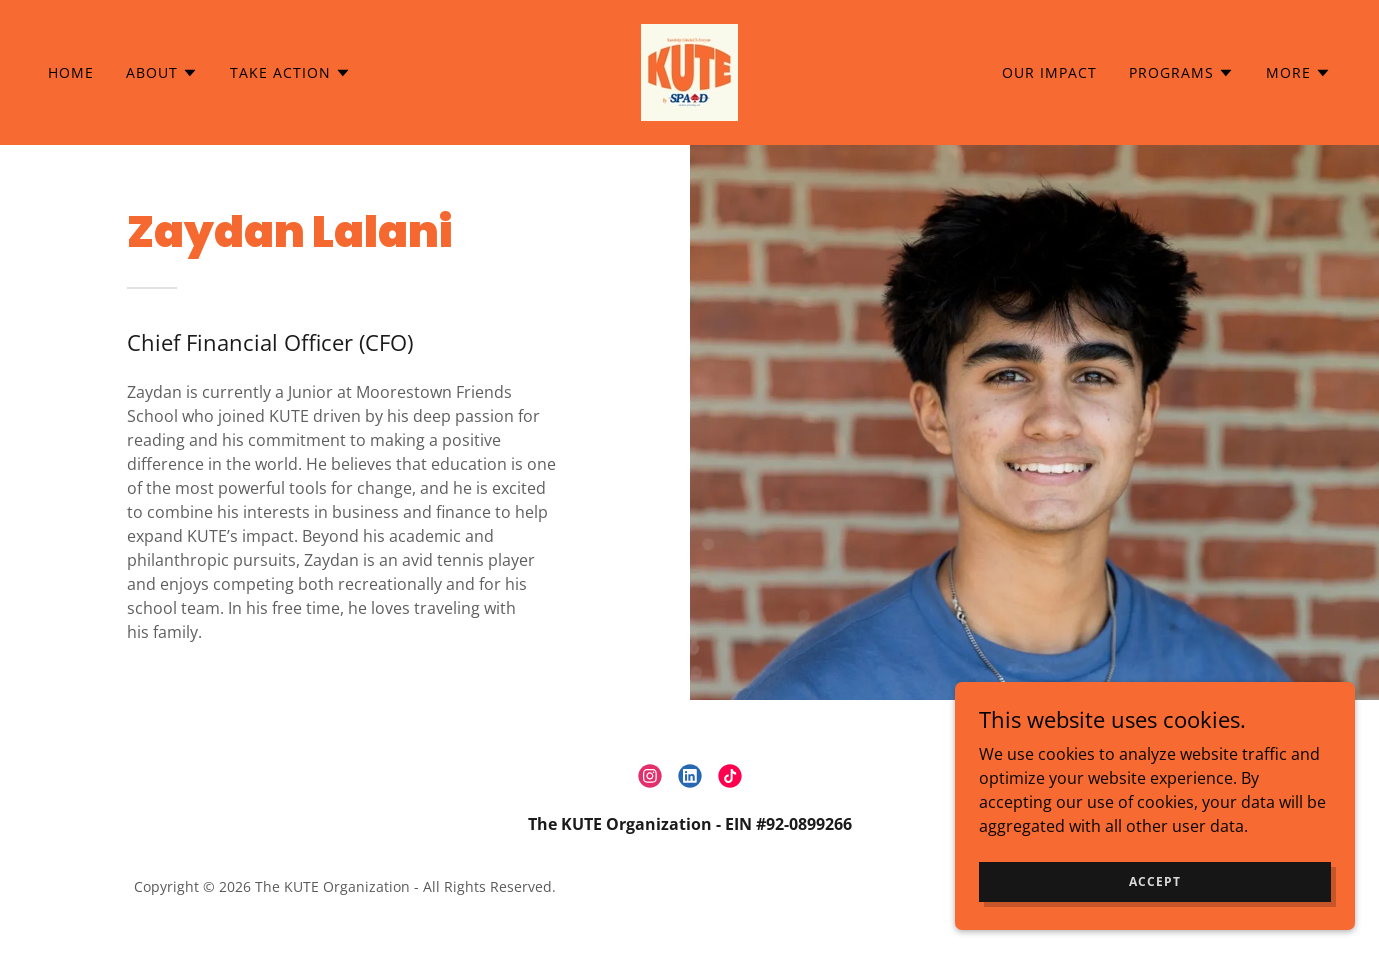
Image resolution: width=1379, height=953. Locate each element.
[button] (162, 73)
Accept (1154, 881)
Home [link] (71, 72)
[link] (689, 71)
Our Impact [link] (1049, 72)
